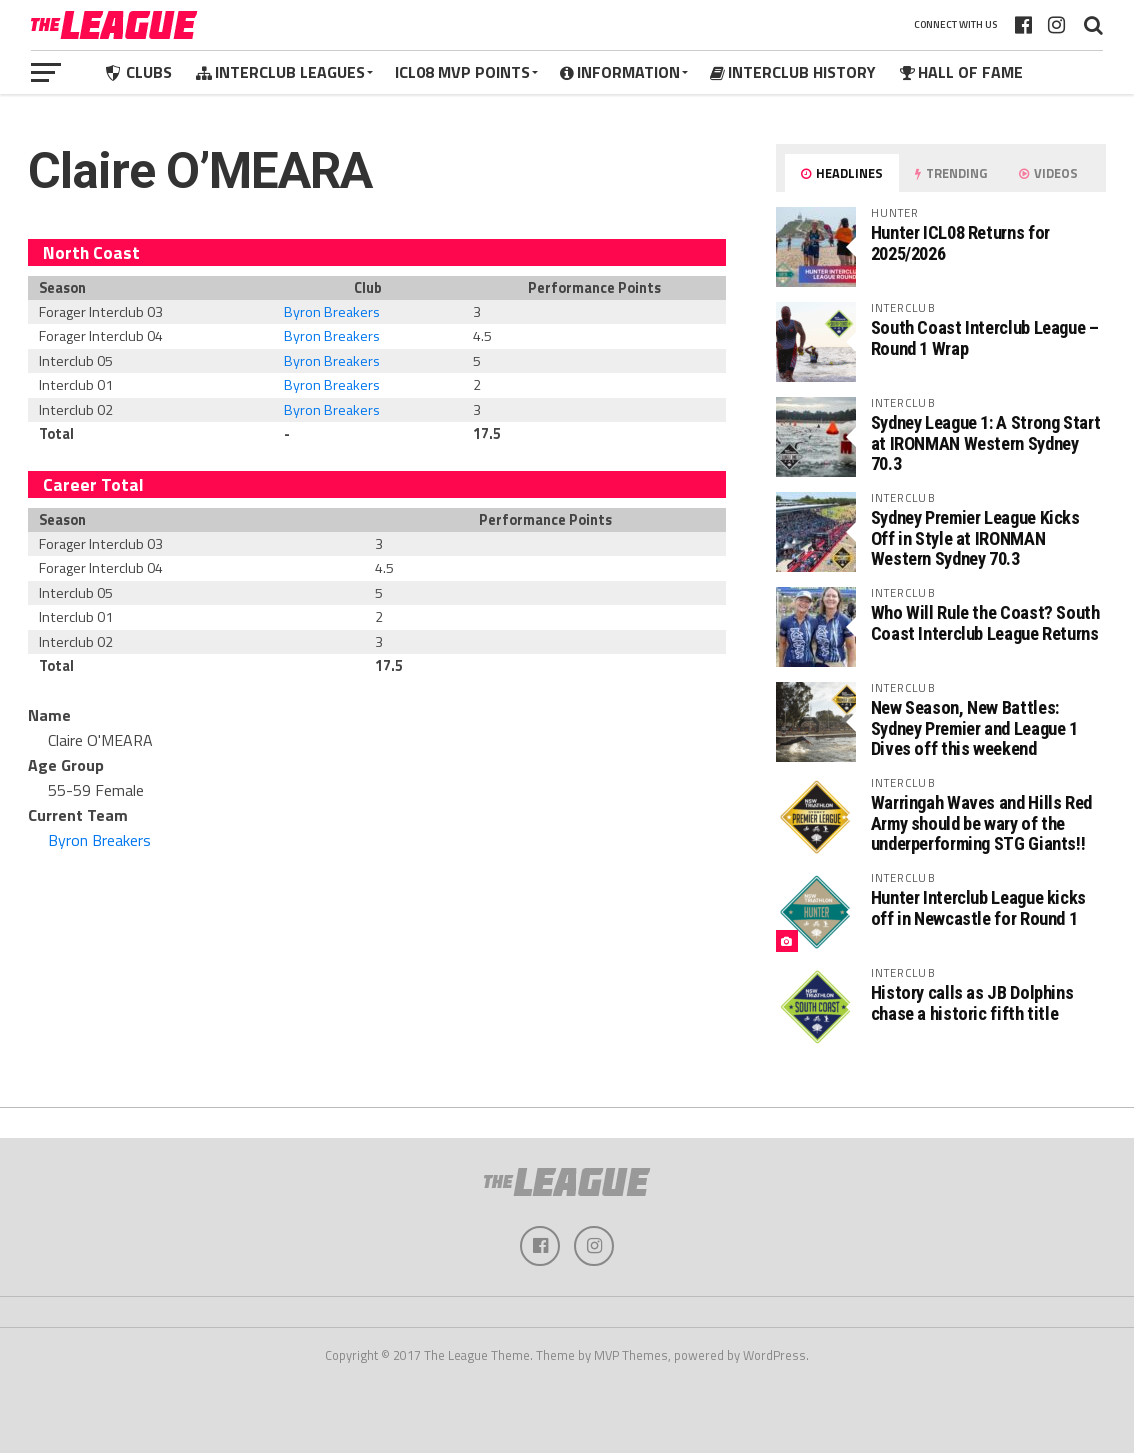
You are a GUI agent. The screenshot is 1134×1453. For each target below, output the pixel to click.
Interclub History (793, 72)
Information (620, 72)
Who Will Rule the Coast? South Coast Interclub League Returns (985, 622)
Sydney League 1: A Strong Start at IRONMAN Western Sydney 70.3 (986, 442)
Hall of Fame (961, 72)
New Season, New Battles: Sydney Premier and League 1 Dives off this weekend (974, 727)
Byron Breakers (332, 312)
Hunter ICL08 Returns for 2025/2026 (960, 242)
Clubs (137, 72)
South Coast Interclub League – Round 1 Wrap (985, 337)
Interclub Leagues (280, 72)
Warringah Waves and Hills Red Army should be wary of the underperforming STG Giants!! (981, 822)
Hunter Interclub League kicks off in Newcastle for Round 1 (978, 907)
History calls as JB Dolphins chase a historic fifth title (972, 1002)
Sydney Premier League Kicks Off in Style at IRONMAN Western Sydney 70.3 (975, 537)
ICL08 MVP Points (462, 72)
